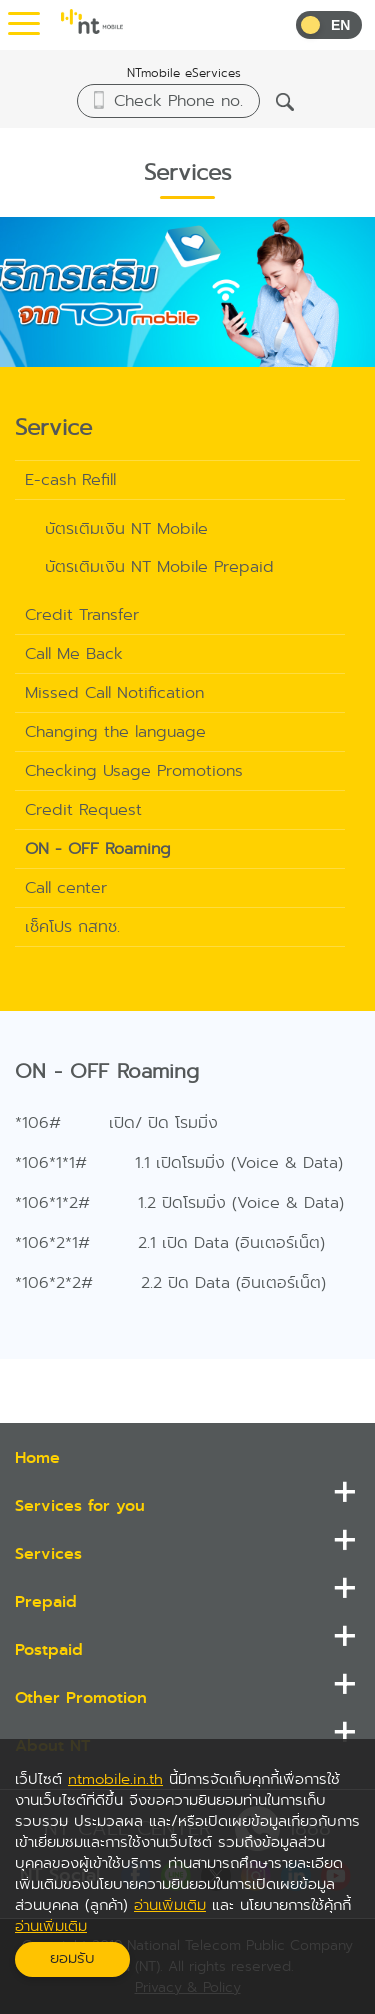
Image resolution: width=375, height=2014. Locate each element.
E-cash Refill (70, 479)
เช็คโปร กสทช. (72, 926)
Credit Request (83, 809)
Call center (66, 887)
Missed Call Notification (114, 692)
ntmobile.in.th (115, 1779)
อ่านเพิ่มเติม (170, 1905)
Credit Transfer (82, 614)
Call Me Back (74, 653)
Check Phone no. (178, 100)
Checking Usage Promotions (134, 770)
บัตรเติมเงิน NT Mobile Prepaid (159, 566)
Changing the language (115, 731)
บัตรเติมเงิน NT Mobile (126, 528)
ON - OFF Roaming (98, 848)
